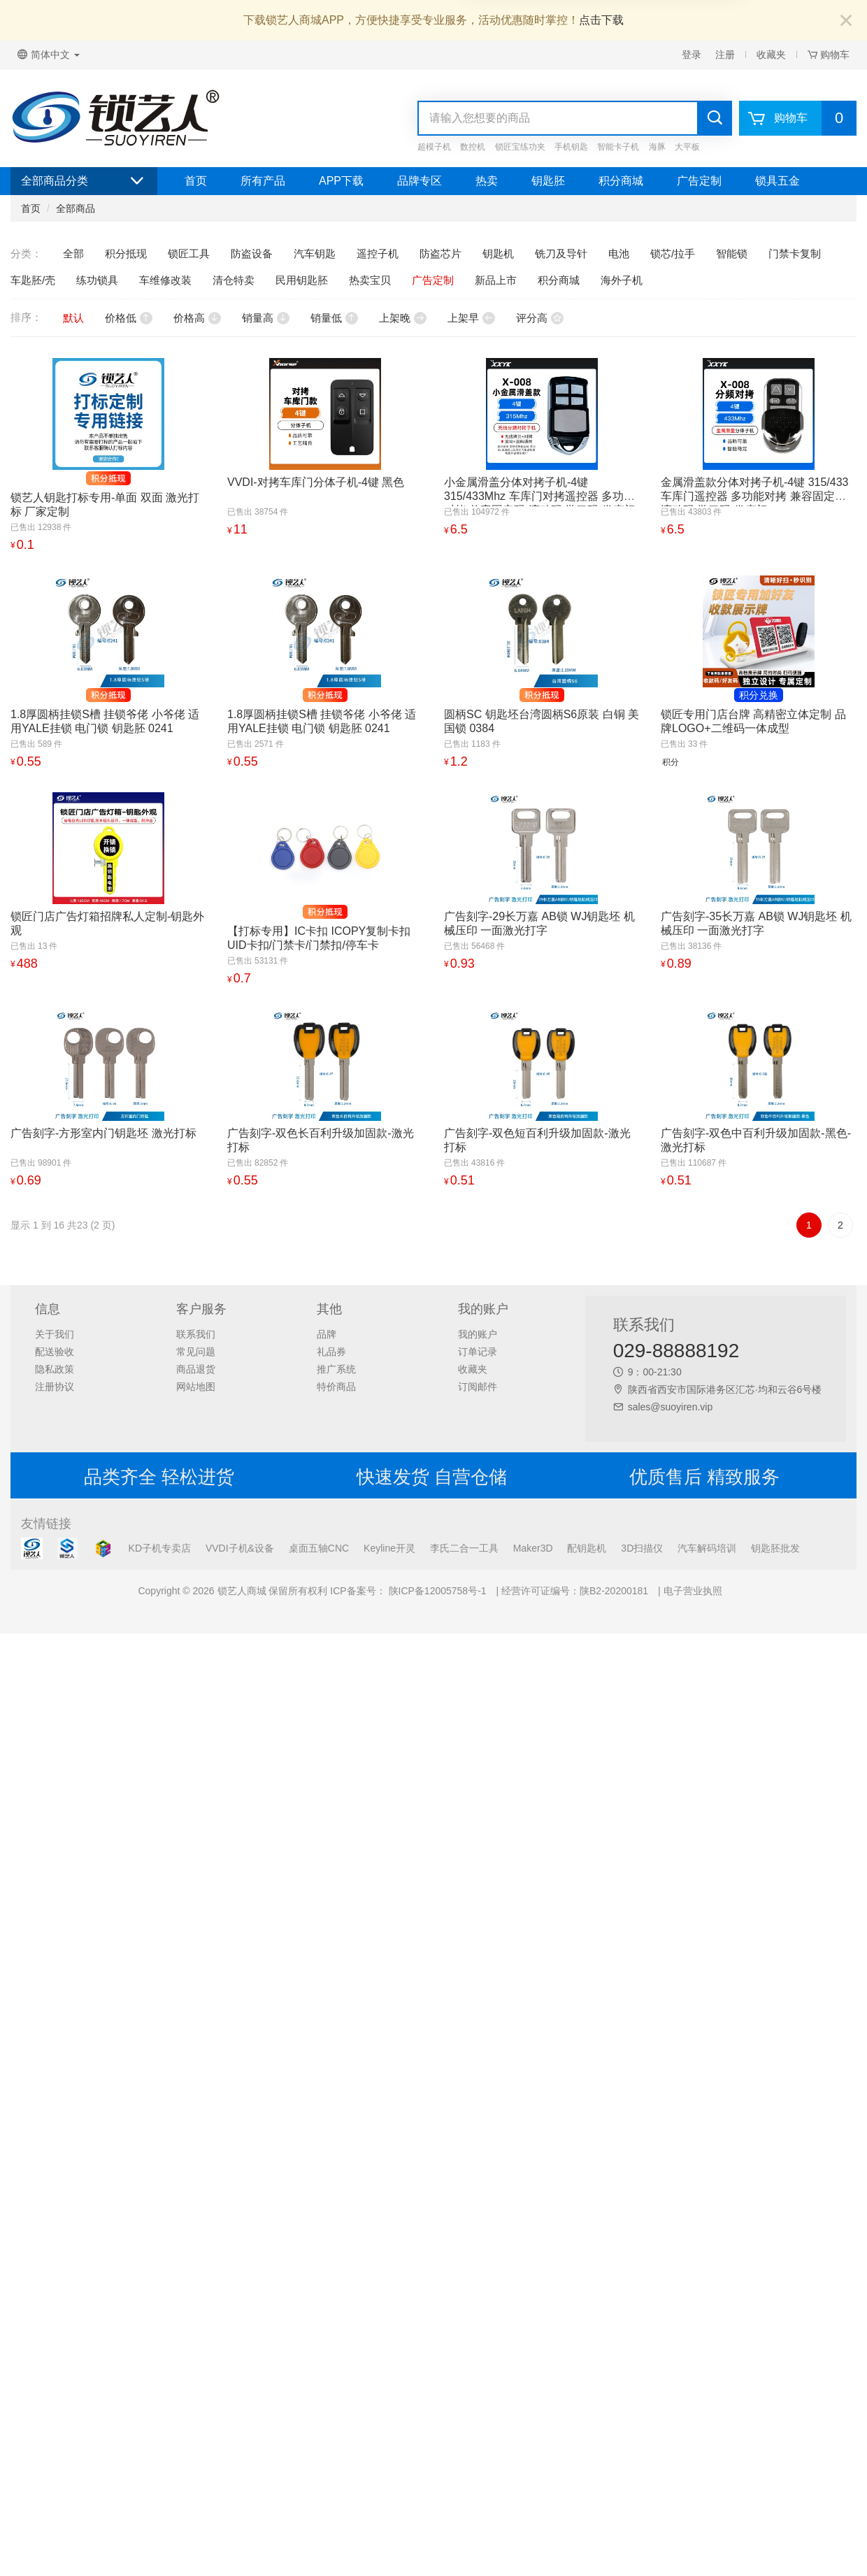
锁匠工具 (189, 253)
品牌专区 (419, 181)
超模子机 (434, 147)
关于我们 (54, 1334)
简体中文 (48, 54)
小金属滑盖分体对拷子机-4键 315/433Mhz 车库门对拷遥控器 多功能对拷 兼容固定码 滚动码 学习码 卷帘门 (540, 496)
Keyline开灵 (389, 1548)
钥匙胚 (548, 181)
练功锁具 (97, 280)
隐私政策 (54, 1369)
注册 (725, 54)
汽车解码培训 (707, 1548)
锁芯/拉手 (672, 253)
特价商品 (336, 1386)
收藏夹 (771, 54)
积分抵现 (126, 253)
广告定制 (699, 181)
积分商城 (621, 181)
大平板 (687, 147)
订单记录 (477, 1351)
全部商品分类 (84, 181)
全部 (73, 253)
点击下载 (601, 20)
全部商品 (75, 208)
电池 (618, 253)
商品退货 (195, 1369)
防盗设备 (252, 253)
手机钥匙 (571, 147)
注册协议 (54, 1386)
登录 (691, 54)
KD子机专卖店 (160, 1548)
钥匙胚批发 (775, 1548)
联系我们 (195, 1334)
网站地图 (195, 1386)
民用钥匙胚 (301, 280)
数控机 (472, 147)
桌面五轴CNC (319, 1548)
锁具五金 (777, 181)
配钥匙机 (586, 1548)
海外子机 (622, 280)
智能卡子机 (618, 147)
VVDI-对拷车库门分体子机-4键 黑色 (315, 482)
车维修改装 (165, 280)
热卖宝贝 (370, 280)
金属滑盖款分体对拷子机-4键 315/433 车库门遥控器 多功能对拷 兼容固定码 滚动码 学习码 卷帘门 (755, 496)
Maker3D (533, 1548)
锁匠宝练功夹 (520, 147)
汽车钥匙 (315, 253)
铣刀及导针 (561, 253)
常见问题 (195, 1351)
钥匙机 (498, 253)
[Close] (846, 21)
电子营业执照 (693, 1590)
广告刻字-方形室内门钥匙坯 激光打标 (103, 1133)
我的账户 (477, 1334)
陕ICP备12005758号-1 (436, 1590)
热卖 (486, 181)
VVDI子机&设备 (240, 1548)
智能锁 (731, 253)
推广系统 (336, 1369)
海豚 (657, 147)
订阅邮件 (477, 1386)
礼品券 (331, 1351)
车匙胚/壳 (32, 280)
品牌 (326, 1334)
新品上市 (496, 280)
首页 (196, 181)
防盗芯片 (440, 253)
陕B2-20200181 (614, 1590)
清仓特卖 (234, 280)
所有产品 (263, 181)
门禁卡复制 (794, 253)
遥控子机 (378, 253)
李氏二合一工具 (464, 1548)
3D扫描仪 (642, 1548)
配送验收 (54, 1351)
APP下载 (341, 181)
